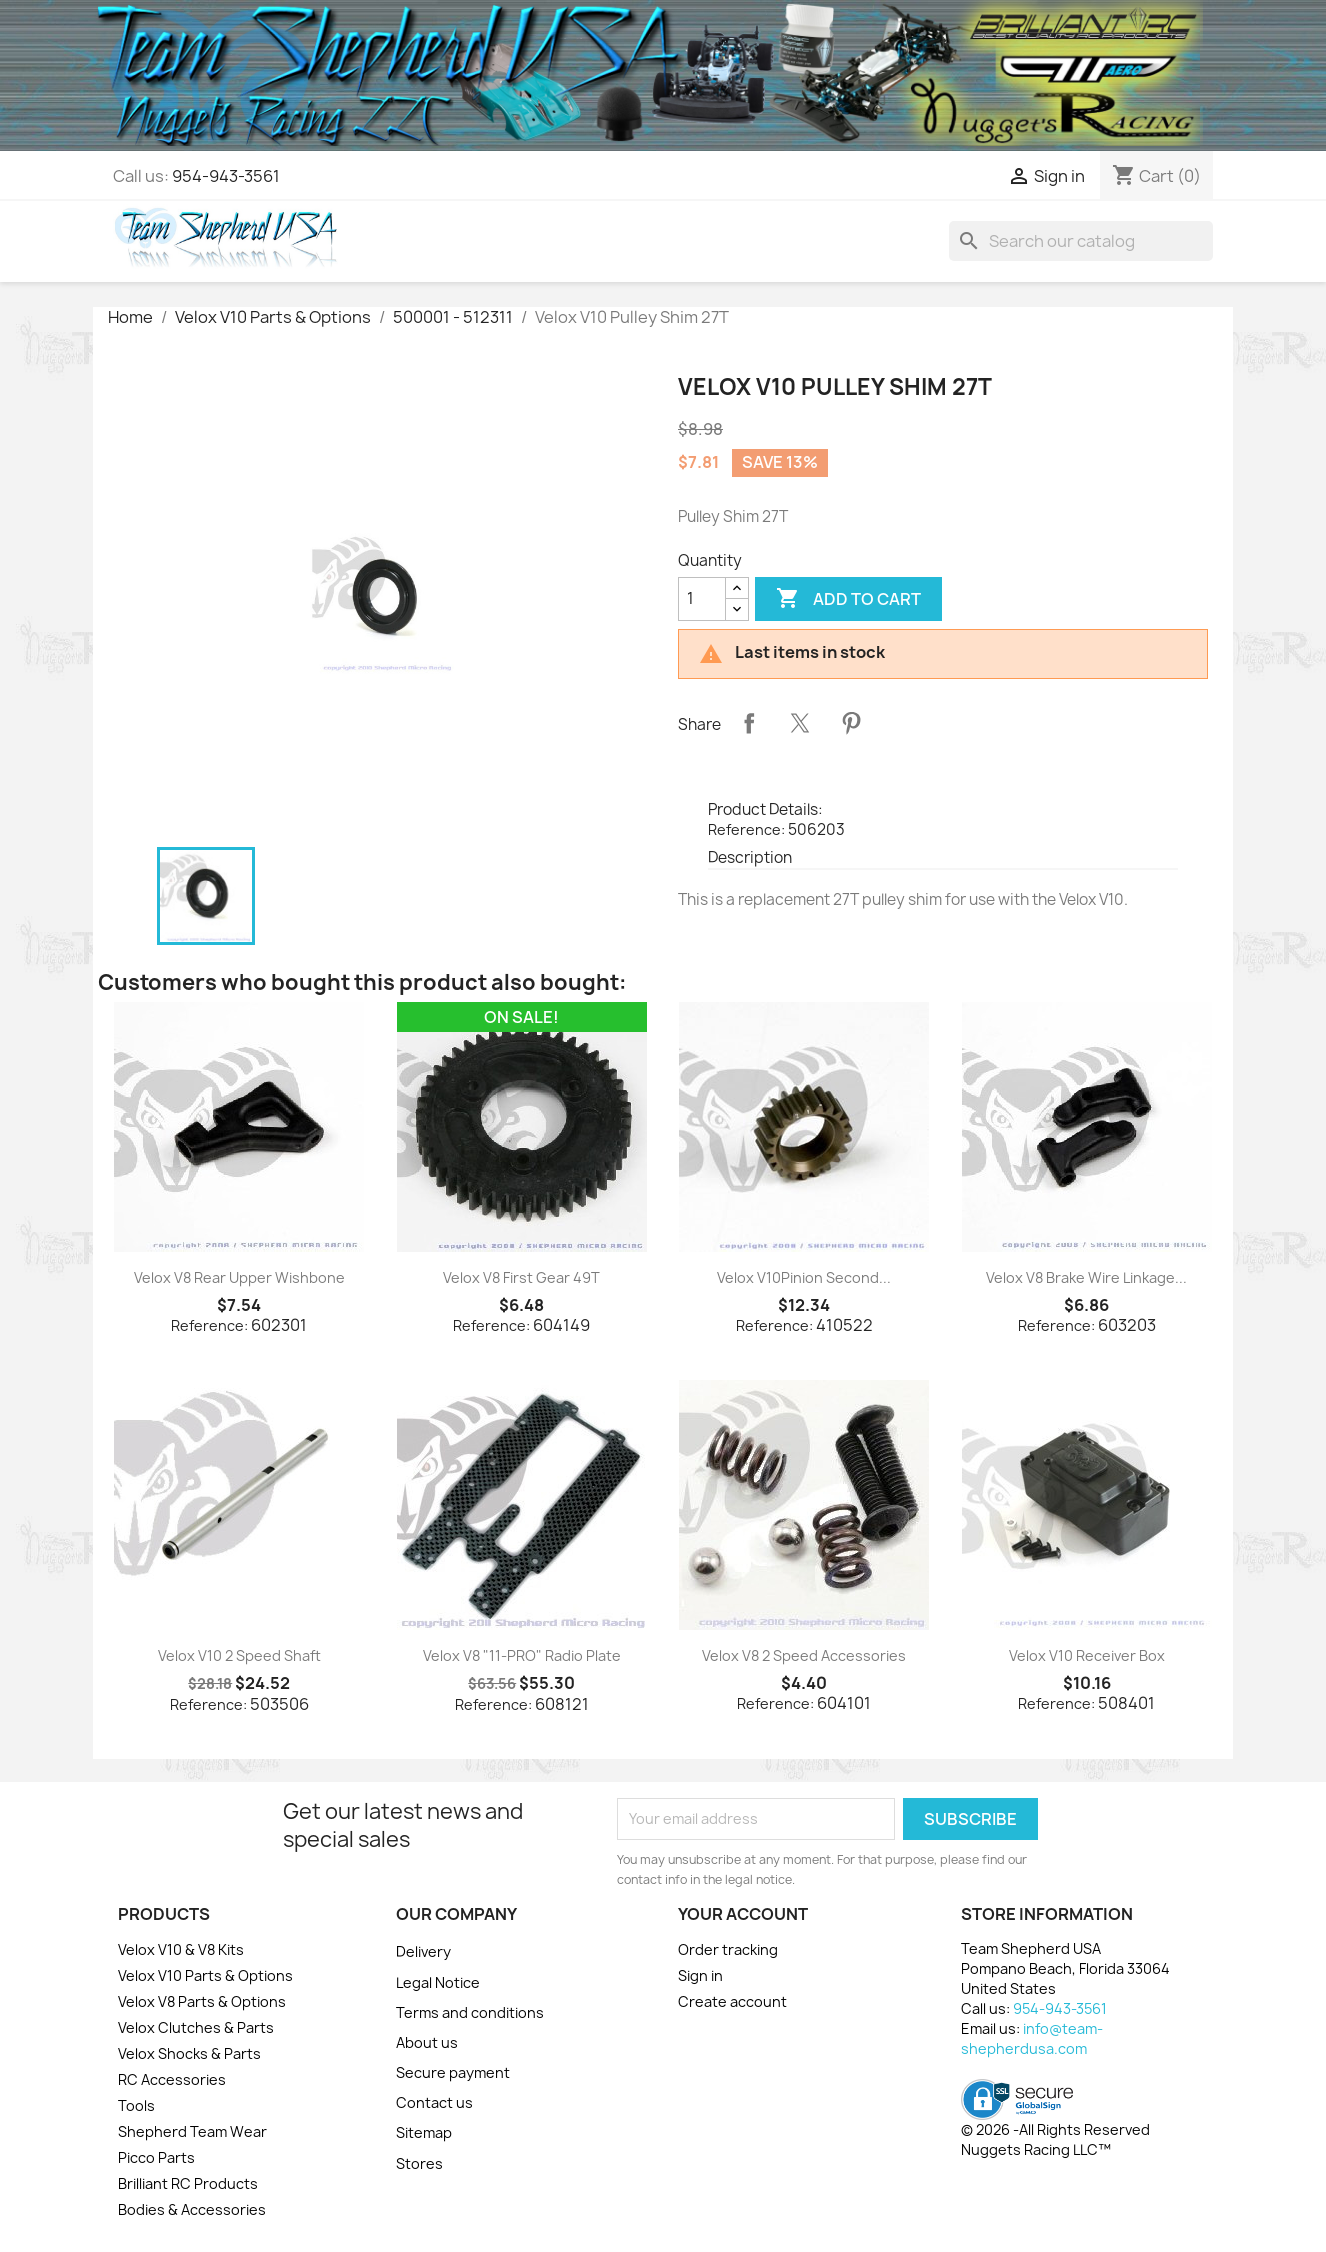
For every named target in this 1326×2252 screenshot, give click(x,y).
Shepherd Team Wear (192, 2131)
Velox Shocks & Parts (189, 2053)
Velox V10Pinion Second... (804, 1277)
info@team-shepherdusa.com (1032, 2038)
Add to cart (848, 599)
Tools (136, 2105)
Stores (419, 2163)
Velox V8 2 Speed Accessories (804, 1655)
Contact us (434, 2102)
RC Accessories (172, 2079)
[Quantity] (702, 599)
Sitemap (424, 2132)
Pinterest (851, 723)
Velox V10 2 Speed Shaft (239, 1655)
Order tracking (728, 1949)
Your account (743, 1914)
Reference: (746, 829)
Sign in (700, 1975)
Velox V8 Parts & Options (202, 2001)
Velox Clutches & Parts (196, 2027)
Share (749, 723)
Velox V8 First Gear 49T (521, 1277)
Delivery (423, 1951)
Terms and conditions (470, 2012)
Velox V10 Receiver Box (1087, 1655)
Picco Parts (156, 2157)
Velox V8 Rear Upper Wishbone (239, 1277)
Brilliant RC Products (188, 2183)
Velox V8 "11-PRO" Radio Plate (522, 1655)
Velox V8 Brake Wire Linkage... (1086, 1277)
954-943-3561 (226, 176)
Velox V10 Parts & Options (205, 1975)
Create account (732, 2001)
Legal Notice (438, 1982)
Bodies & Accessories (192, 2209)
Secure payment (453, 2072)
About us (427, 2042)
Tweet (800, 723)
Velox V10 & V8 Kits (181, 1949)
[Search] (1081, 241)
